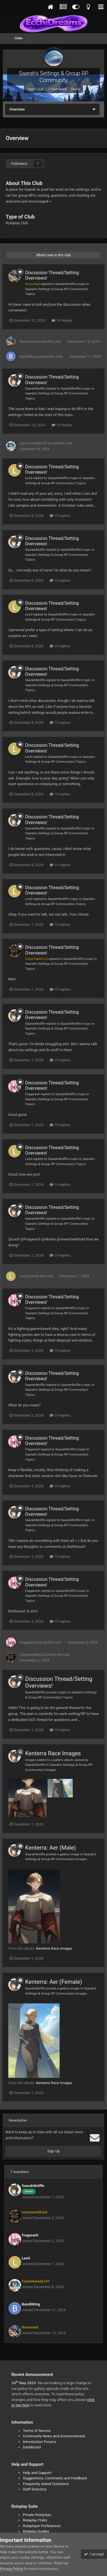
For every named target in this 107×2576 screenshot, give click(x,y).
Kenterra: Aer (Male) (50, 1847)
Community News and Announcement (54, 2436)
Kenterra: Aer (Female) (53, 1981)
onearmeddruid (32, 1654)
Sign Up (53, 2151)
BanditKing (29, 356)
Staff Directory (35, 2489)
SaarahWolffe (65, 284)
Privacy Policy (11, 2569)
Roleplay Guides (36, 2531)
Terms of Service (37, 2431)
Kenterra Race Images (53, 1753)
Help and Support (37, 2473)
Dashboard (32, 2447)
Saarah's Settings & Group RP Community (53, 77)
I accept (94, 2554)
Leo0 (29, 478)
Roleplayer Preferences (42, 2526)
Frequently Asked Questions (46, 2484)
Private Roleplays (37, 2515)
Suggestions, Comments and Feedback (55, 2478)
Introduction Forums (39, 2442)
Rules (75, 89)
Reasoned (28, 341)
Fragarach (32, 1094)
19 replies (62, 320)
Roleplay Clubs (35, 2520)
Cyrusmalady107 (33, 443)
